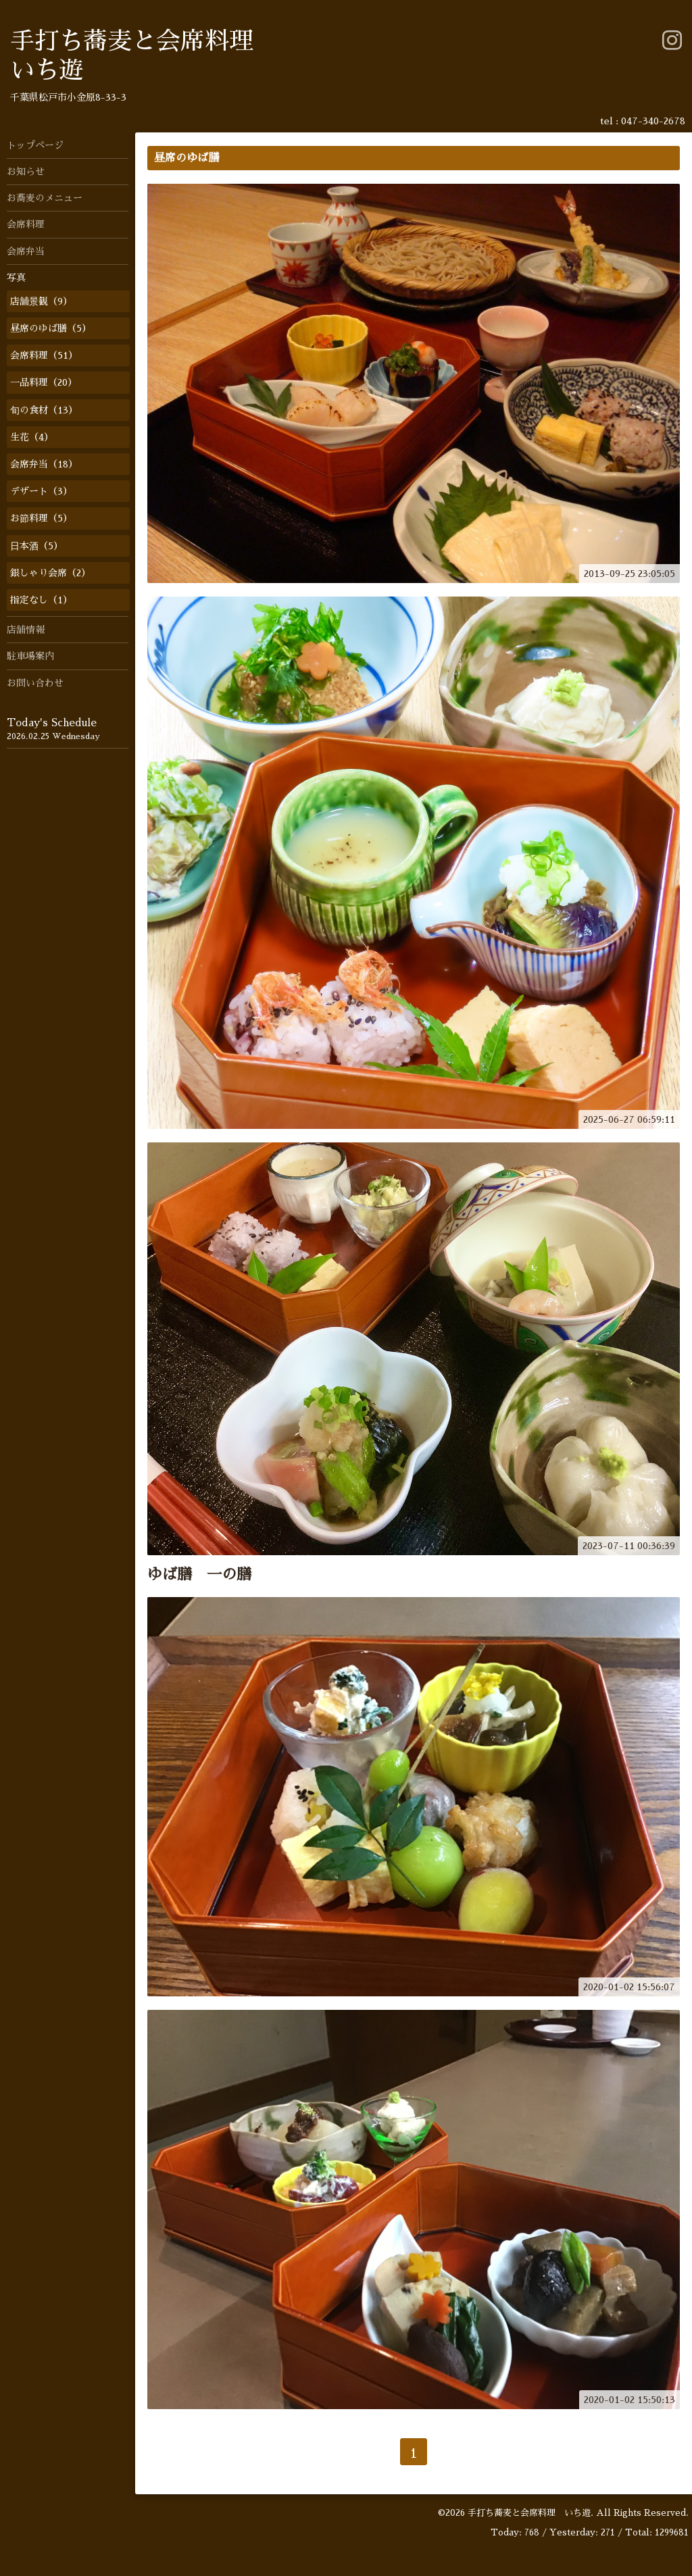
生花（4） (31, 437)
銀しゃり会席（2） (50, 573)
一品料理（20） (43, 382)
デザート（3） (41, 491)
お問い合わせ (35, 683)
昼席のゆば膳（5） (50, 328)
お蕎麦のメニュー (44, 198)
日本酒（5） (36, 546)
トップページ (35, 145)
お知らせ (26, 171)
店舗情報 (26, 629)
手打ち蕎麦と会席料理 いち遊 (529, 2512)
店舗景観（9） (41, 301)
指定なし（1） (41, 600)
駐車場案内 (30, 656)
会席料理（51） (44, 355)
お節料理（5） (41, 518)
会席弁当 (26, 251)
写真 (16, 277)
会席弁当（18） (44, 464)
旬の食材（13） (44, 410)
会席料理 (26, 224)
